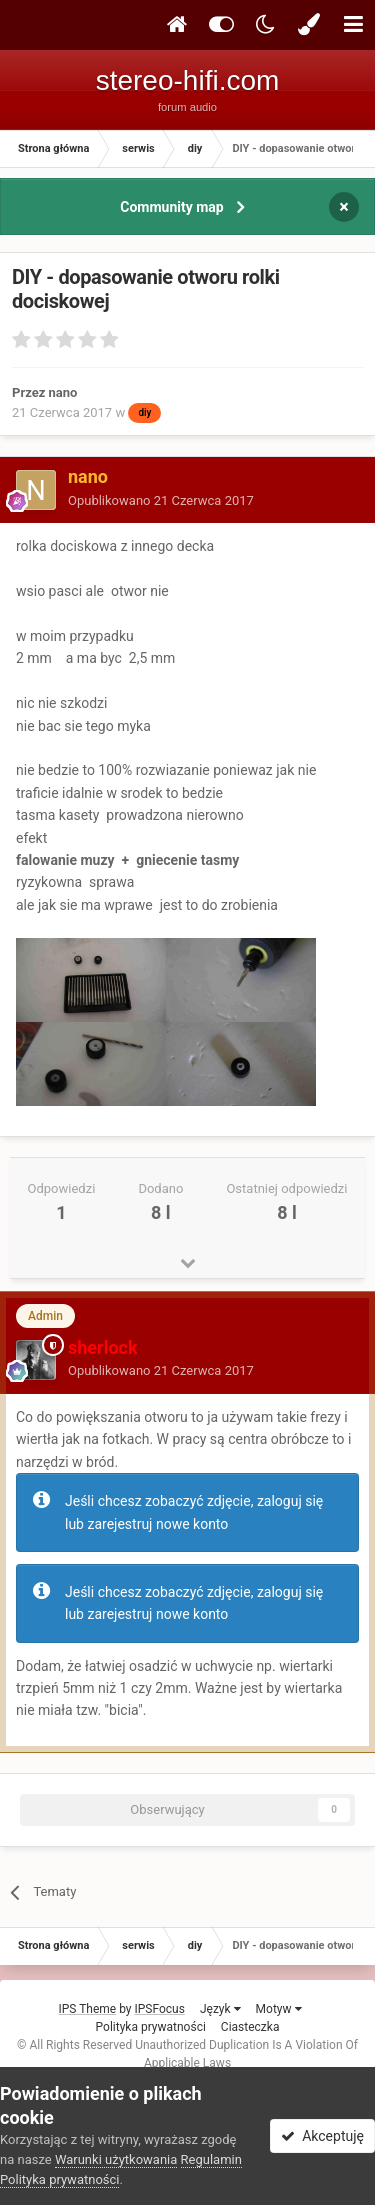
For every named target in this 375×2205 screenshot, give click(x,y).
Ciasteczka (250, 2027)
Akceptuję (322, 2136)
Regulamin (211, 2159)
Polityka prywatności (151, 2027)
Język (220, 2009)
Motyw (279, 2009)
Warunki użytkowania (116, 2159)
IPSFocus (160, 2009)
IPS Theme (87, 2009)
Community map (171, 207)
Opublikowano (161, 500)
